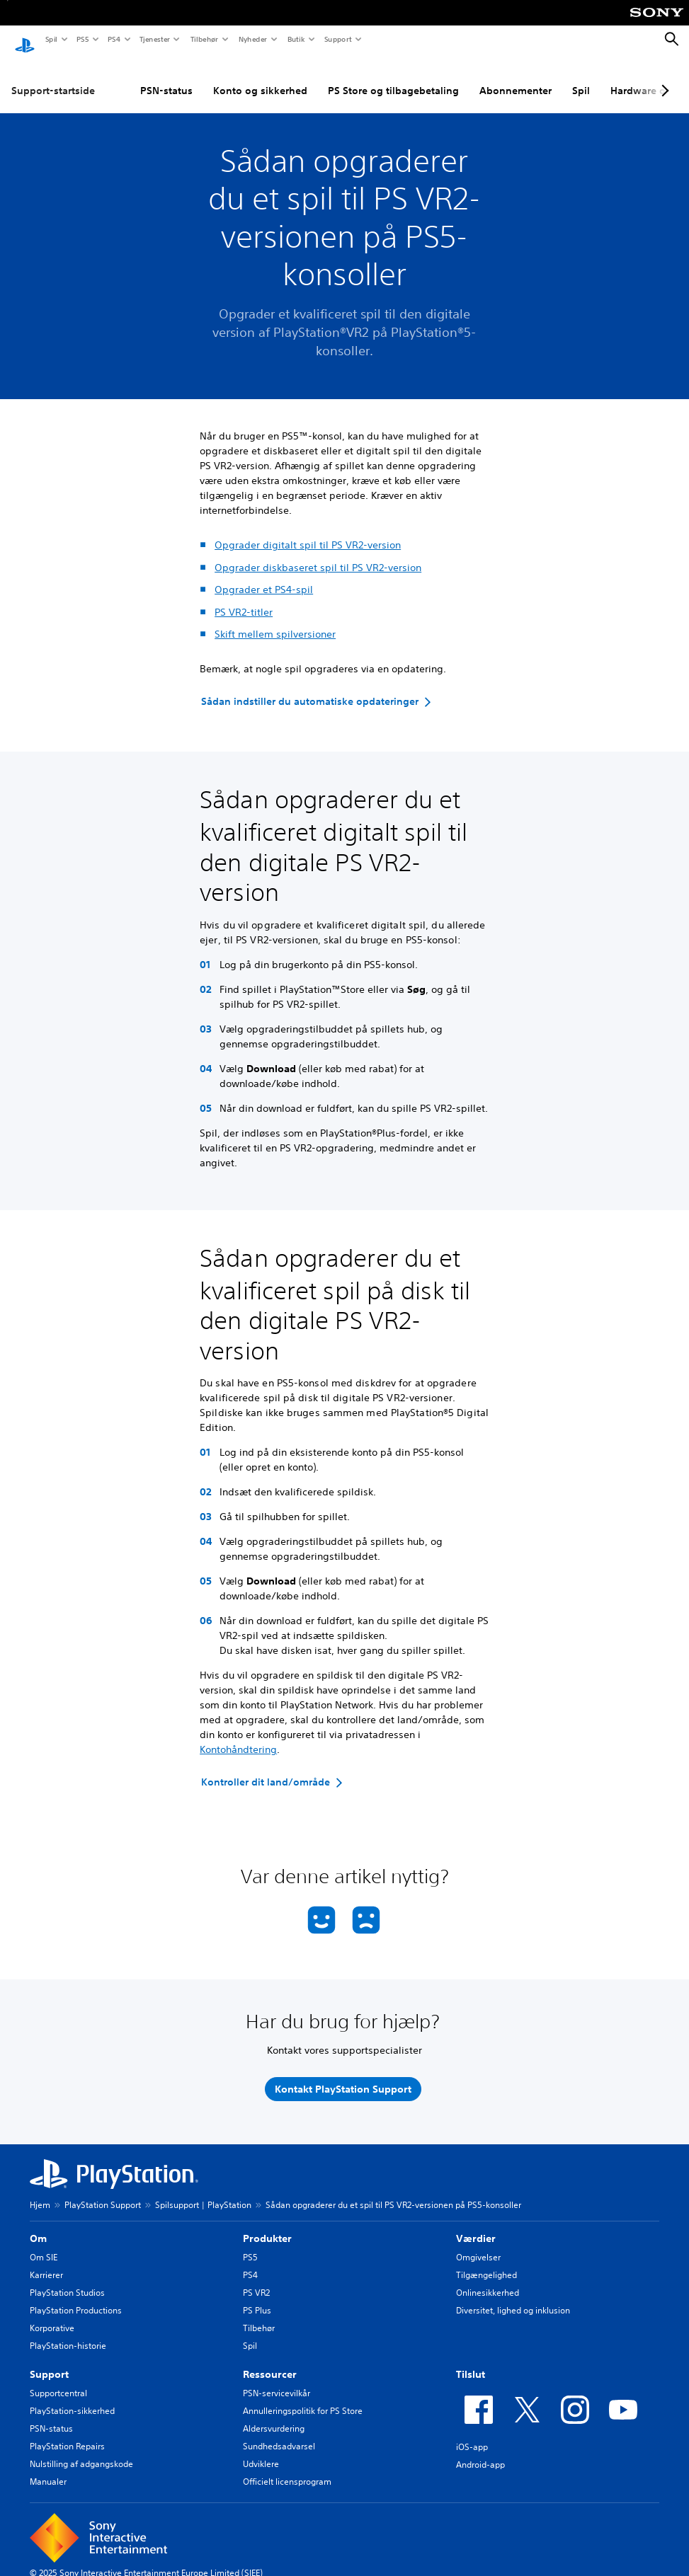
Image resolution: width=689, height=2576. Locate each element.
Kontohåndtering (238, 1736)
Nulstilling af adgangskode (81, 2450)
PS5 (82, 39)
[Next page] (663, 77)
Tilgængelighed (486, 2261)
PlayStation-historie (68, 2332)
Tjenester (154, 39)
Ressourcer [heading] (270, 2360)
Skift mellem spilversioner (275, 620)
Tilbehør (204, 39)
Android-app (480, 2451)
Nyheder (252, 39)
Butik (295, 39)
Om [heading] (38, 2225)
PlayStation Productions (76, 2297)
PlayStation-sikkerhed (72, 2397)
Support (337, 39)
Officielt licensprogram (287, 2468)
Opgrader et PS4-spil (264, 576)
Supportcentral (58, 2380)
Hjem (40, 2191)
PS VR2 (256, 2279)
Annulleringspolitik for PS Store (303, 2397)
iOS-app (472, 2433)
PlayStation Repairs (67, 2433)
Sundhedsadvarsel (279, 2433)
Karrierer (46, 2261)
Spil (51, 39)
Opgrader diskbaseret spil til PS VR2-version (318, 554)
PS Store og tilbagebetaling (393, 77)
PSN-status (166, 77)
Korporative (52, 2314)
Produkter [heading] (267, 2225)
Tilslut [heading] (470, 2360)
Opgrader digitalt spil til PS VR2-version (308, 531)
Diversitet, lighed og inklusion (513, 2297)
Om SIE (43, 2244)
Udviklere (261, 2450)
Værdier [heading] (476, 2225)
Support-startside (53, 77)
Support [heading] (49, 2360)
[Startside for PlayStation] (25, 39)
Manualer (48, 2468)
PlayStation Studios (67, 2279)
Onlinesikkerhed (487, 2279)
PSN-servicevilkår (276, 2380)
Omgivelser (478, 2244)
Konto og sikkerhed (260, 77)
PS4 (113, 39)
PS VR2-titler (244, 598)
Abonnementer (515, 77)
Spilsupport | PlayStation (203, 2191)
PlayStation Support (102, 2191)
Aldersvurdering (273, 2415)
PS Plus (257, 2297)
